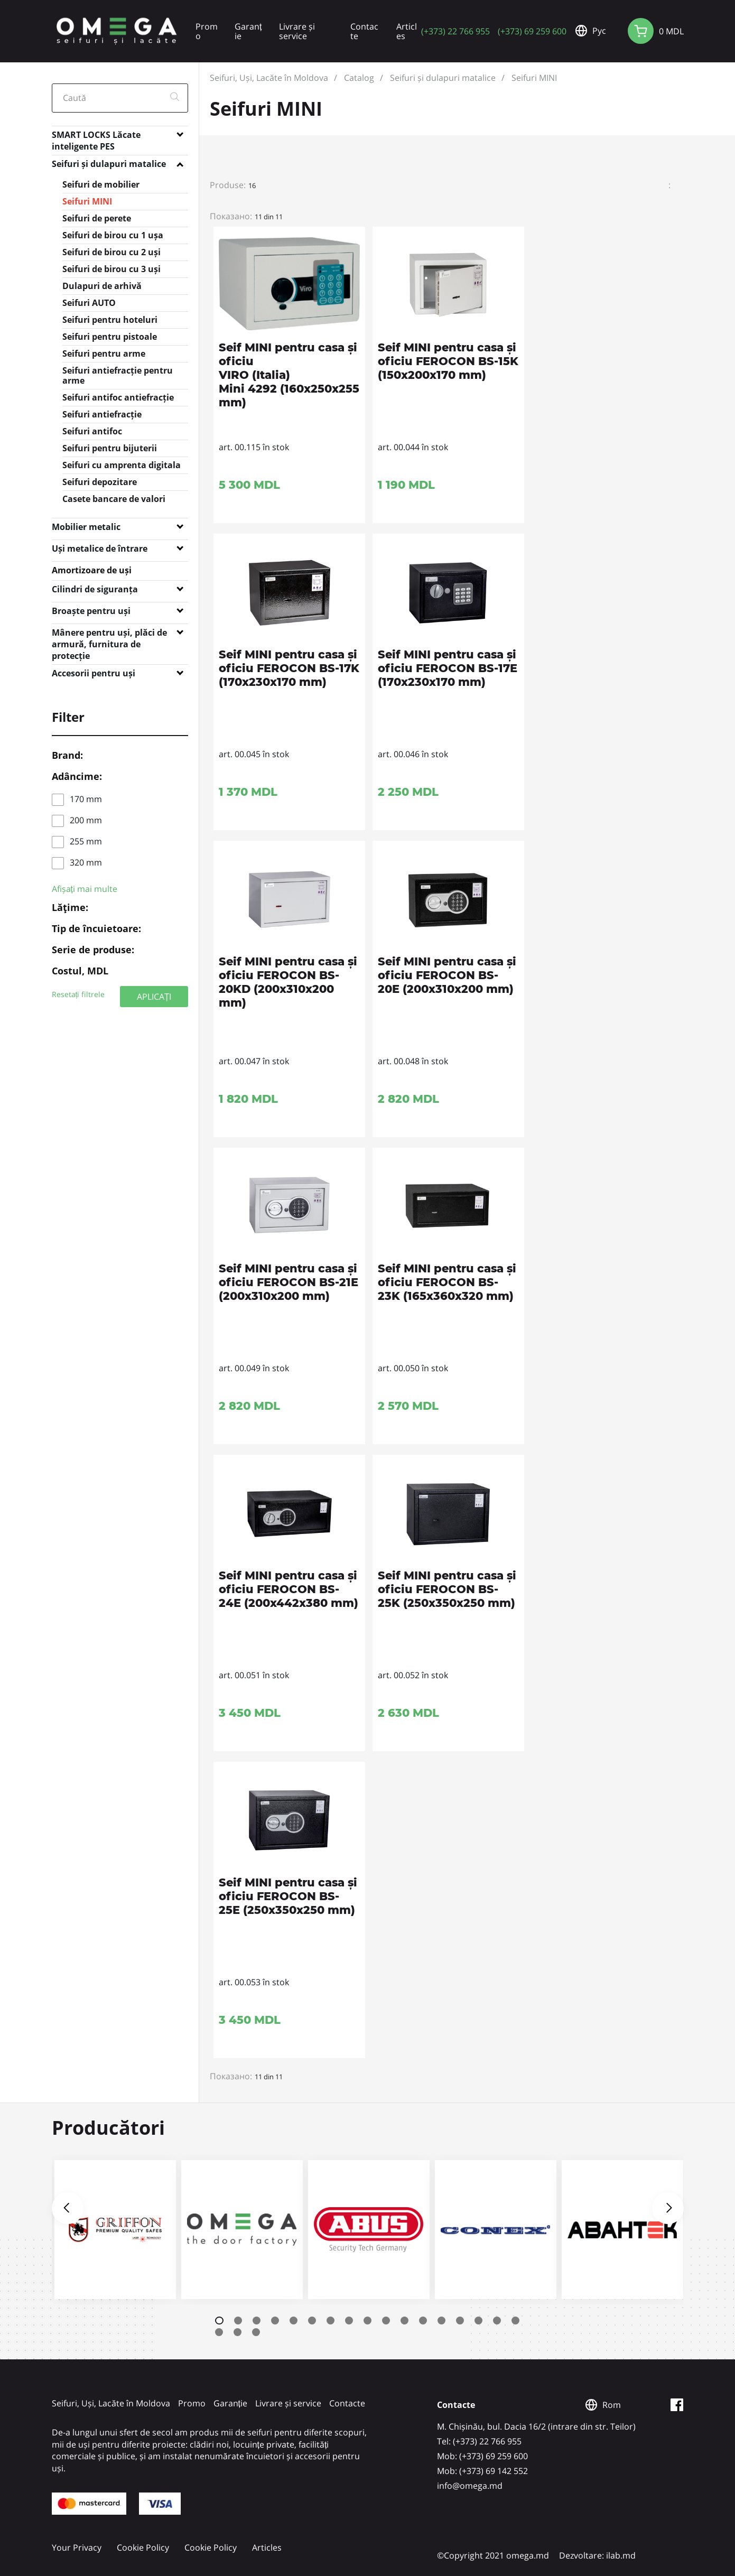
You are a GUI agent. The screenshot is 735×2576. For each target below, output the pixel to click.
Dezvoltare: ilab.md (597, 2555)
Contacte (364, 31)
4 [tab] (275, 2320)
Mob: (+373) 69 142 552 (482, 2471)
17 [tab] (515, 2320)
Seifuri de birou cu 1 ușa (112, 235)
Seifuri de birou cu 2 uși (111, 252)
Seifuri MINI (87, 201)
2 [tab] (238, 2320)
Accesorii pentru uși (93, 673)
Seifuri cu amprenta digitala (121, 465)
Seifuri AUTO (89, 303)
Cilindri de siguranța (95, 589)
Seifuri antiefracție (102, 414)
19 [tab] (237, 2332)
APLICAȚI (154, 996)
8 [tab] (349, 2320)
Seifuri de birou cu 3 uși (111, 269)
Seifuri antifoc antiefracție (118, 397)
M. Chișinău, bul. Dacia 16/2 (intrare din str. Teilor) (536, 2426)
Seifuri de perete (96, 218)
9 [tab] (367, 2320)
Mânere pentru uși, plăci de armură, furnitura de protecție (109, 635)
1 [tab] (219, 2320)
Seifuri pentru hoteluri (109, 320)
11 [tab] (404, 2320)
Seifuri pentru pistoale (109, 336)
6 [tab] (312, 2320)
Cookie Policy (143, 2547)
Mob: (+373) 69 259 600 (482, 2456)
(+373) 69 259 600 (532, 30)
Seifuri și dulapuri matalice (109, 164)
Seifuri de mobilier (100, 184)
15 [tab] (478, 2320)
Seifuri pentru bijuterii (109, 448)
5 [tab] (293, 2320)
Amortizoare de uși (92, 570)
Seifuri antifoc (92, 431)
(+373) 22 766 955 (455, 30)
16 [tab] (497, 2320)
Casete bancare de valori (113, 499)
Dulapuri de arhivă (102, 286)
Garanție (248, 31)
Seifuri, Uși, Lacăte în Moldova (269, 77)
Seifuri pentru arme (103, 353)
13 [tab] (441, 2320)
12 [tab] (423, 2320)
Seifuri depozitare (99, 482)
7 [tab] (330, 2320)
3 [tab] (256, 2320)
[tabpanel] (115, 2229)
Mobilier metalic (86, 527)
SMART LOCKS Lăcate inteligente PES (96, 137)
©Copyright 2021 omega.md (493, 2555)
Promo (207, 31)
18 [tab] (219, 2332)
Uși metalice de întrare (99, 548)
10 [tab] (386, 2320)
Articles (406, 31)
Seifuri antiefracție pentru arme (117, 375)
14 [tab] (460, 2320)
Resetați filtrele (78, 994)
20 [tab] (256, 2332)
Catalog (359, 77)
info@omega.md (470, 2485)
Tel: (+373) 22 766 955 (479, 2441)
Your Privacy (76, 2547)
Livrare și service (297, 31)
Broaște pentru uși (91, 611)
